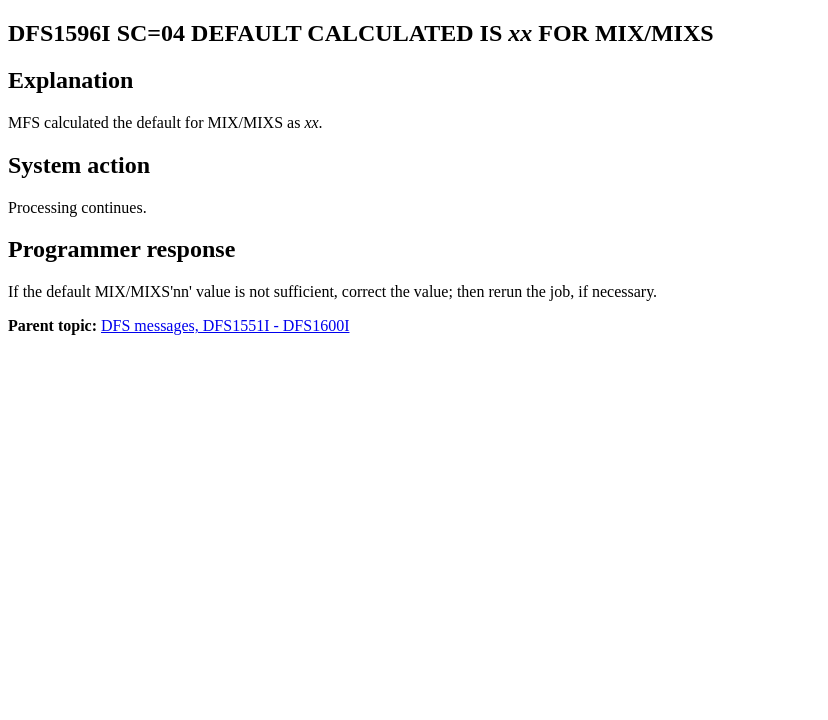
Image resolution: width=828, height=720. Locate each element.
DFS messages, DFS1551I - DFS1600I (225, 325)
